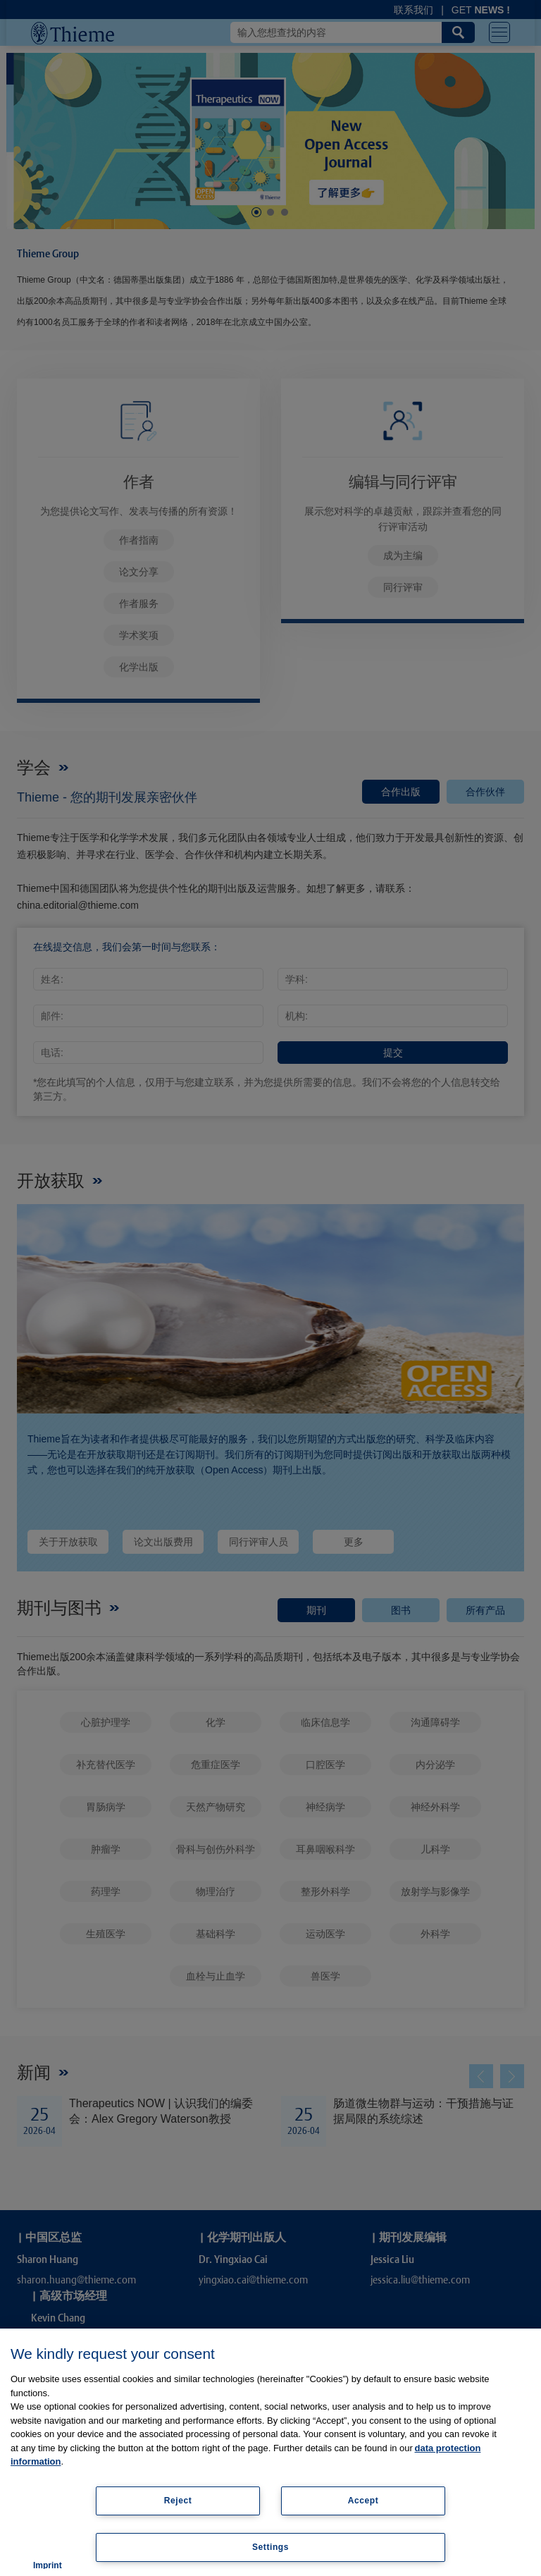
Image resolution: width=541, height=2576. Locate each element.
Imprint (47, 2565)
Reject (178, 2501)
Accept (363, 2501)
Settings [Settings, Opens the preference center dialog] (270, 2547)
